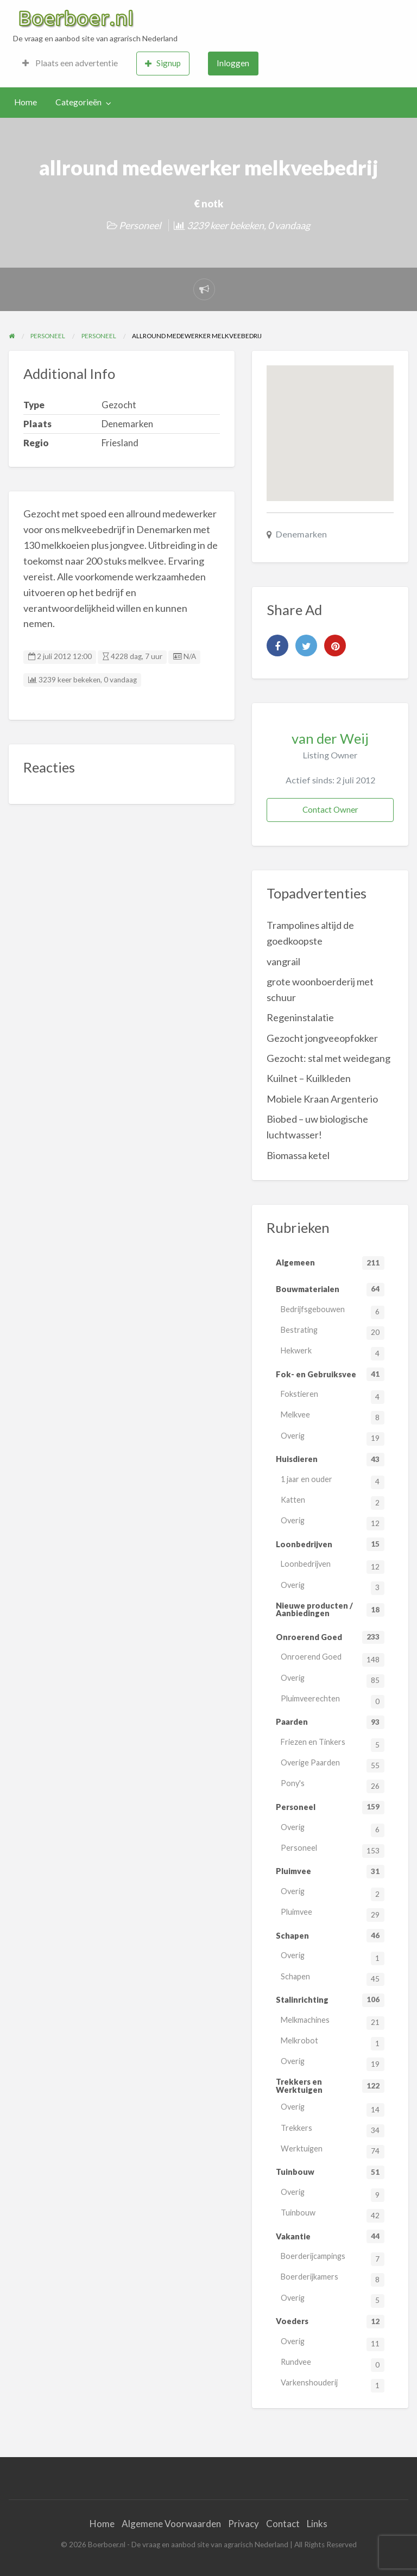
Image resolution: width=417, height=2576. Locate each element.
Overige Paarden (332, 1765)
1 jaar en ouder (332, 1481)
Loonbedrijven (332, 1566)
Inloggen (233, 63)
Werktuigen (332, 2151)
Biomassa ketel (298, 1155)
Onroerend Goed (332, 1659)
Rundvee (332, 2364)
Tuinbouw (332, 2215)
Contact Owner (330, 809)
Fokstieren (332, 1396)
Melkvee (332, 1417)
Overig (332, 1438)
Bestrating (332, 1332)
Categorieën (78, 102)
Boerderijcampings (332, 2258)
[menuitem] (70, 64)
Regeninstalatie (300, 1017)
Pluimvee (332, 1914)
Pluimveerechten (332, 1701)
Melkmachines (332, 2022)
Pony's (332, 1785)
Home (25, 102)
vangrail (283, 961)
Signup (163, 63)
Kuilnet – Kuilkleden (309, 1078)
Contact (283, 2523)
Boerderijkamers (332, 2279)
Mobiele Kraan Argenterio (322, 1099)
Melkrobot (332, 2043)
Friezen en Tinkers (332, 1744)
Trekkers (332, 2130)
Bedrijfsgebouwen (332, 1312)
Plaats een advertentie (70, 63)
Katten (332, 1502)
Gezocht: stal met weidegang (328, 1058)
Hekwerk (332, 1353)
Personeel (140, 225)
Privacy (243, 2523)
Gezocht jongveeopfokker (322, 1038)
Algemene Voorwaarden (171, 2523)
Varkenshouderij (332, 2385)
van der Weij (330, 738)
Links (317, 2523)
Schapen (332, 1979)
